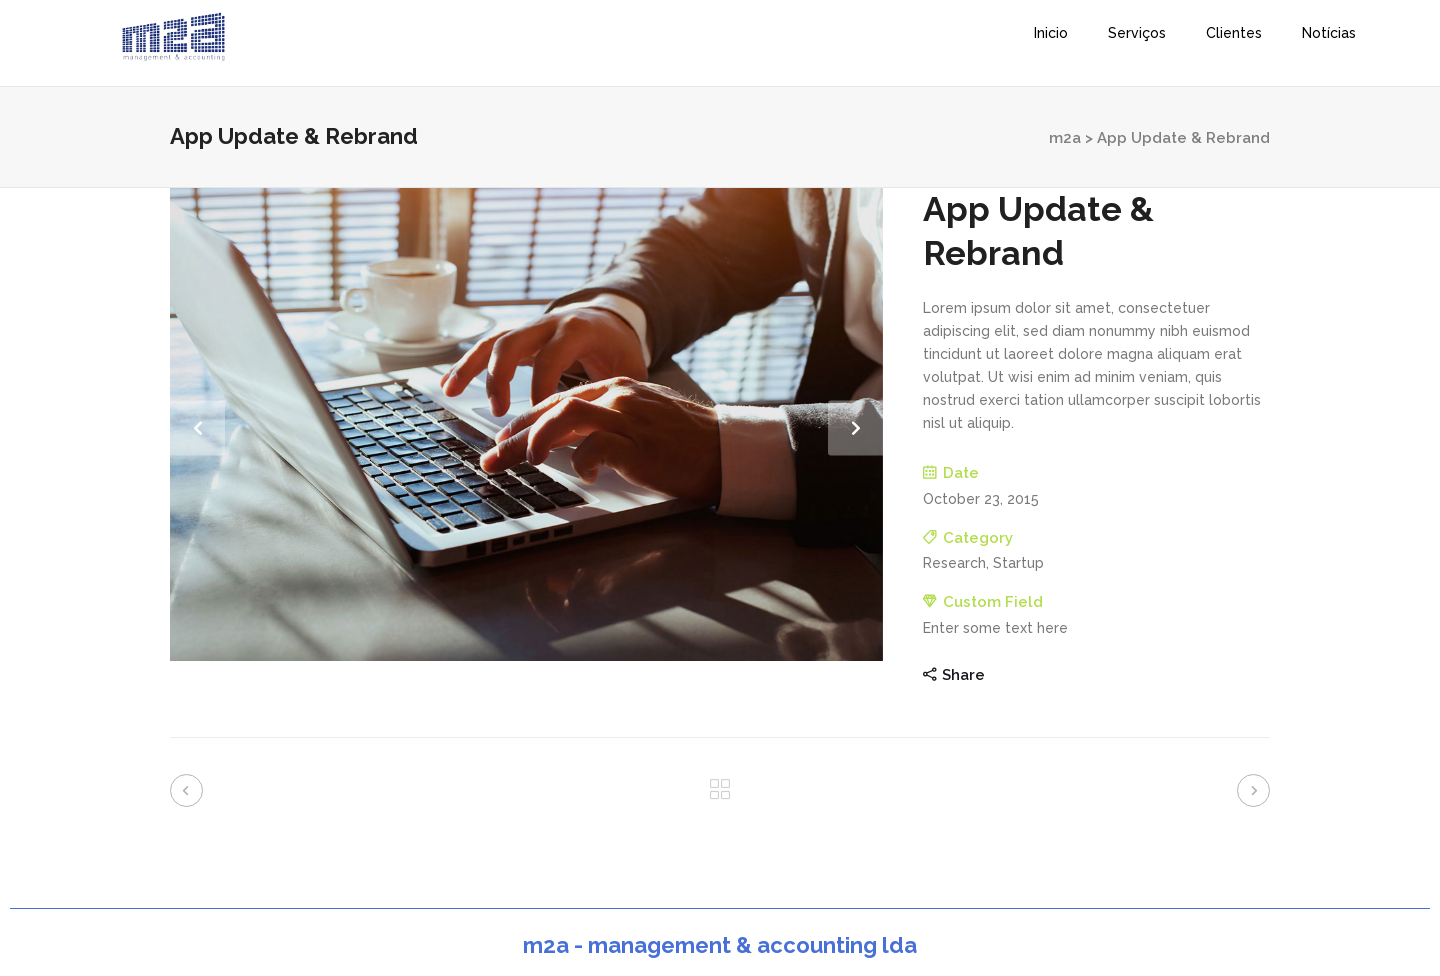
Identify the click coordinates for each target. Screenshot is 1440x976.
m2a (1065, 138)
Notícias (1329, 33)
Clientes (1234, 33)
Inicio (1051, 33)
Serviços (1137, 33)
